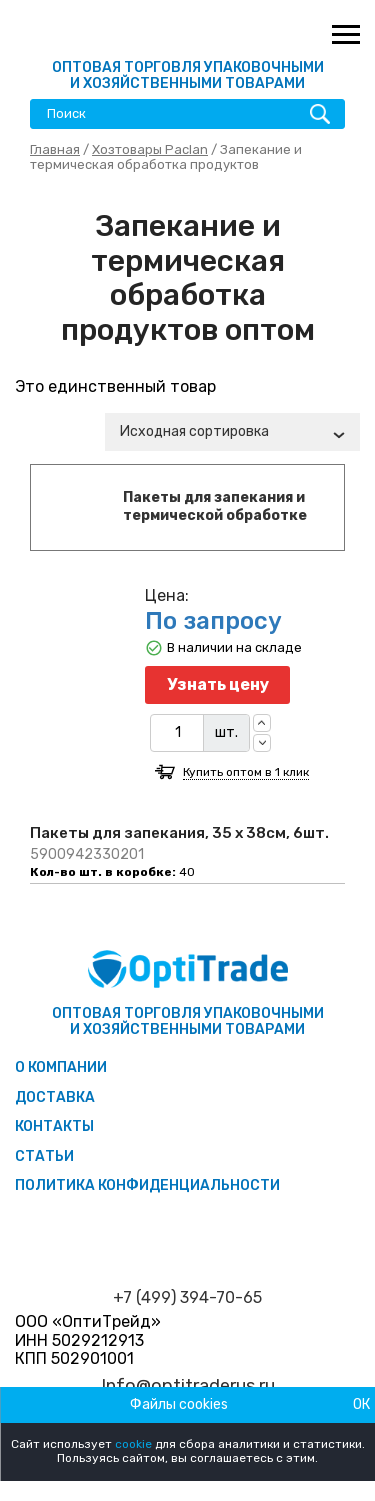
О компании (61, 1067)
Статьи (44, 1156)
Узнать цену (218, 684)
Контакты (54, 1126)
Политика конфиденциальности (147, 1185)
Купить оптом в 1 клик (246, 772)
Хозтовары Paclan (150, 149)
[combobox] (232, 432)
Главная (55, 149)
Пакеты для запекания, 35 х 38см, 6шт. (179, 833)
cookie (133, 1444)
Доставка (55, 1097)
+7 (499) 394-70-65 (187, 1298)
